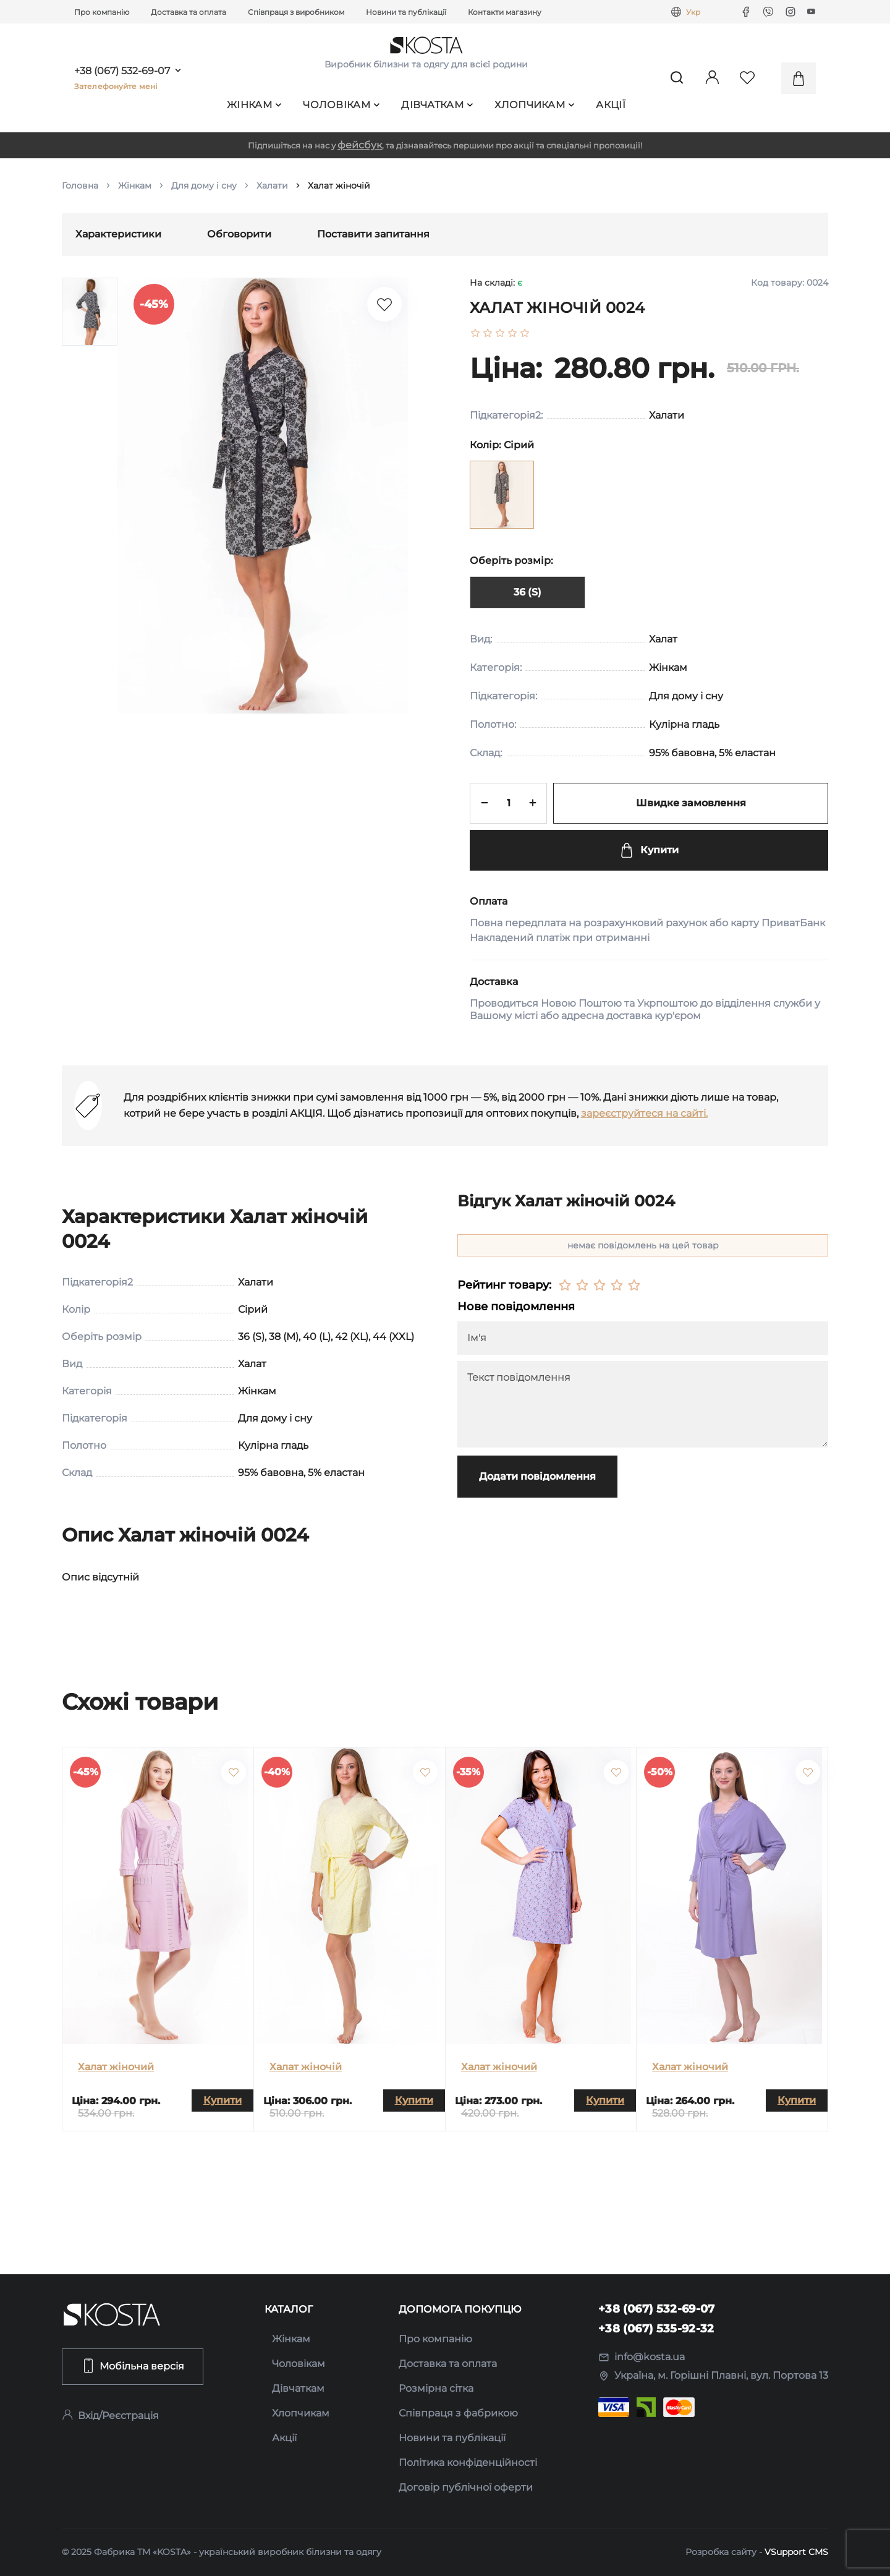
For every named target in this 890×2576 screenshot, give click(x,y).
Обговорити (239, 234)
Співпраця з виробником (296, 12)
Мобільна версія (132, 2365)
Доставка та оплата (188, 12)
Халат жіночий (116, 2067)
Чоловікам (341, 105)
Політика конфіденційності (468, 2462)
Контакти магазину (504, 12)
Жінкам (254, 105)
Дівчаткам (437, 105)
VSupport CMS (796, 2551)
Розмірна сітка (436, 2388)
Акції (610, 105)
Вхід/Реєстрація (110, 2415)
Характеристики (118, 234)
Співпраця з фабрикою (458, 2413)
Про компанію (101, 12)
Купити (649, 850)
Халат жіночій (305, 2067)
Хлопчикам (534, 105)
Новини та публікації (406, 12)
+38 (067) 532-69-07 (122, 71)
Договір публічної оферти (466, 2487)
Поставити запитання (373, 234)
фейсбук (359, 145)
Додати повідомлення (537, 1476)
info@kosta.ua (641, 2357)
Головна (80, 185)
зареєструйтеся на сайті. (644, 1113)
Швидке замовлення (691, 803)
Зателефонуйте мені (115, 86)
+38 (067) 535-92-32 (656, 2328)
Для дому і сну (204, 185)
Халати (272, 185)
